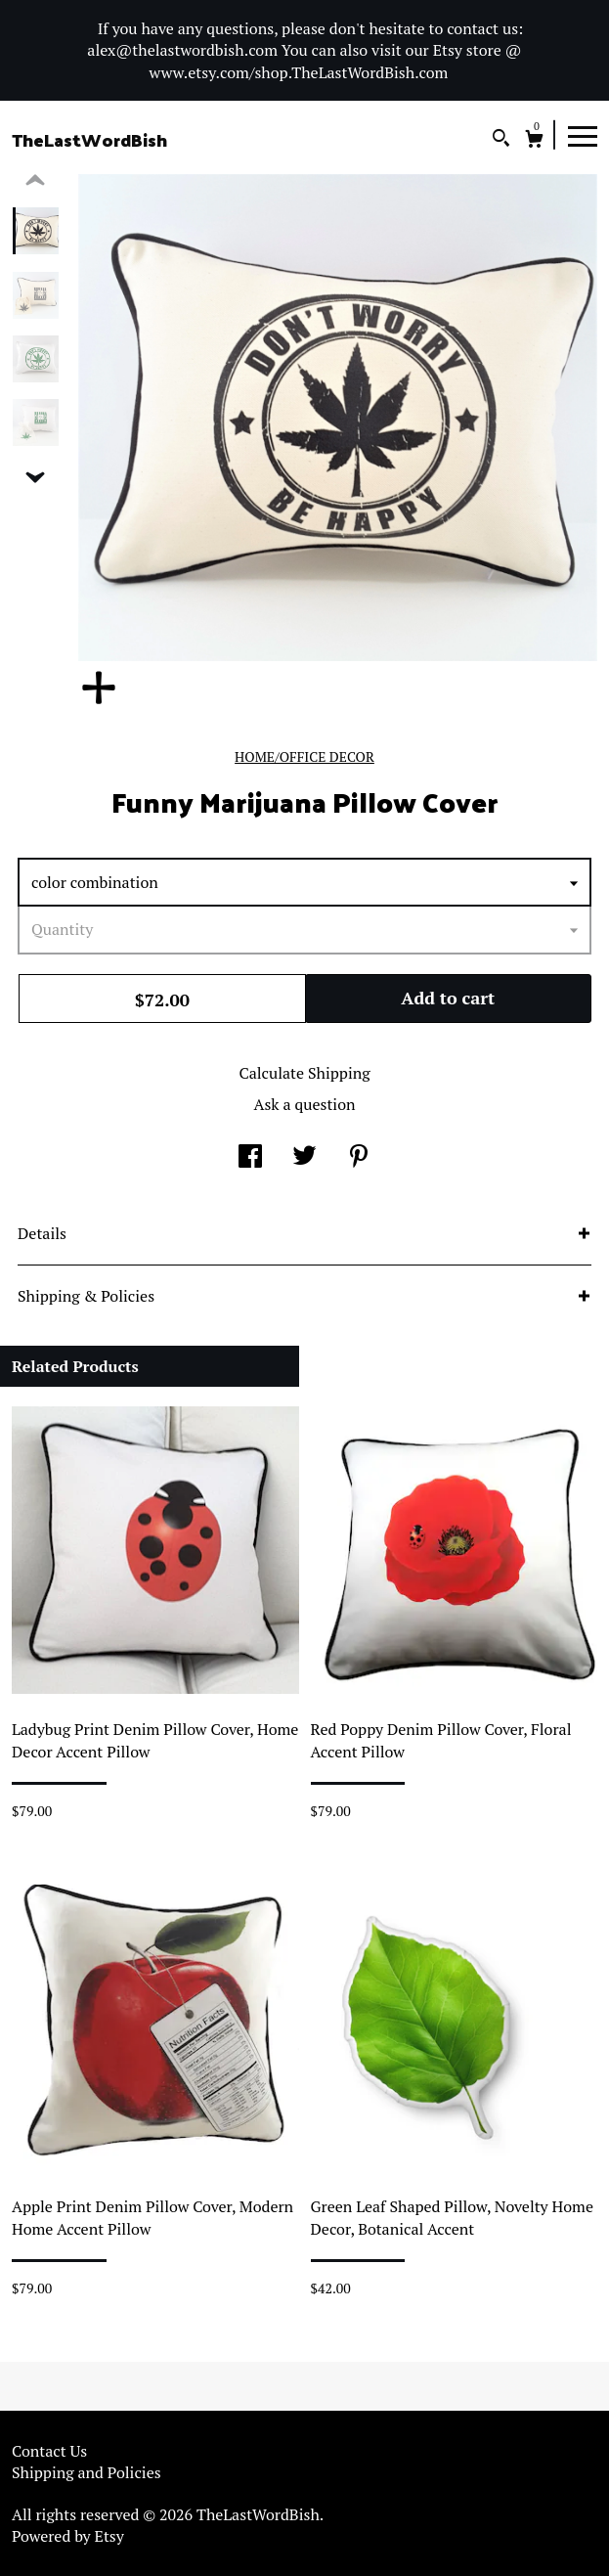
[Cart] (534, 141)
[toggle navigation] (582, 135)
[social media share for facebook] (250, 1157)
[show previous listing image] (35, 180)
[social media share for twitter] (304, 1157)
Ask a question (304, 1104)
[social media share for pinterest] (358, 1157)
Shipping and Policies (86, 2472)
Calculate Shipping (304, 1073)
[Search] (501, 140)
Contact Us (49, 2451)
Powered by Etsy (68, 2536)
